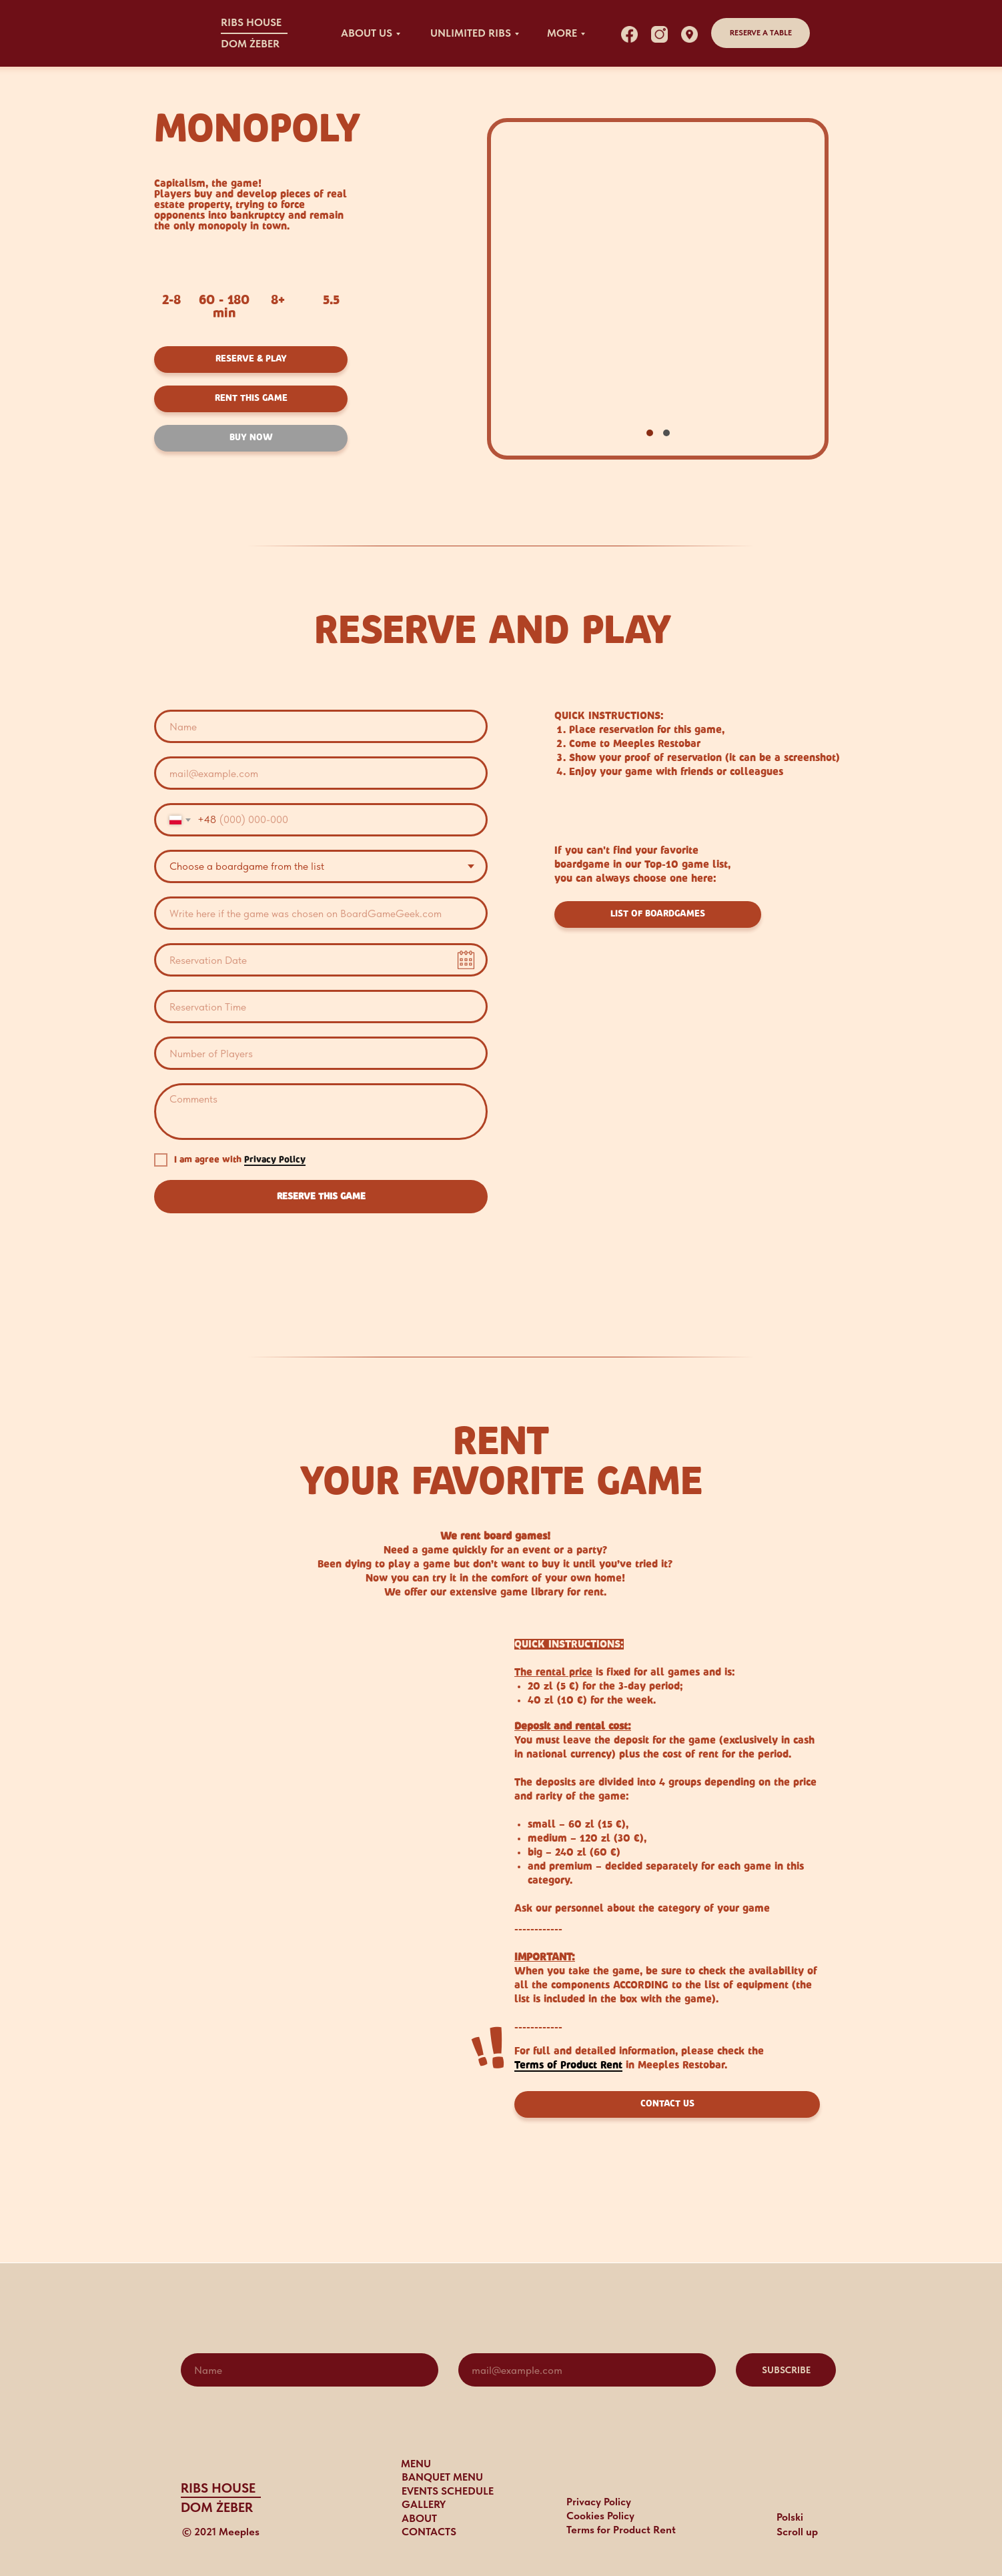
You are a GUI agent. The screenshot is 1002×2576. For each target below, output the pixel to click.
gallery (424, 2504)
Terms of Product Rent (568, 2065)
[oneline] (321, 913)
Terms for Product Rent (621, 2529)
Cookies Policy (600, 2515)
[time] (321, 1006)
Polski (790, 2517)
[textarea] (321, 1111)
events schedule (448, 2491)
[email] (321, 773)
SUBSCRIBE (786, 2370)
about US (366, 33)
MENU (416, 2463)
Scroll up (797, 2531)
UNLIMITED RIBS (470, 33)
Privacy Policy (275, 1160)
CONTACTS (429, 2531)
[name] (321, 726)
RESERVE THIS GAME (321, 1196)
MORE (562, 33)
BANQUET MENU (442, 2477)
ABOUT (419, 2518)
